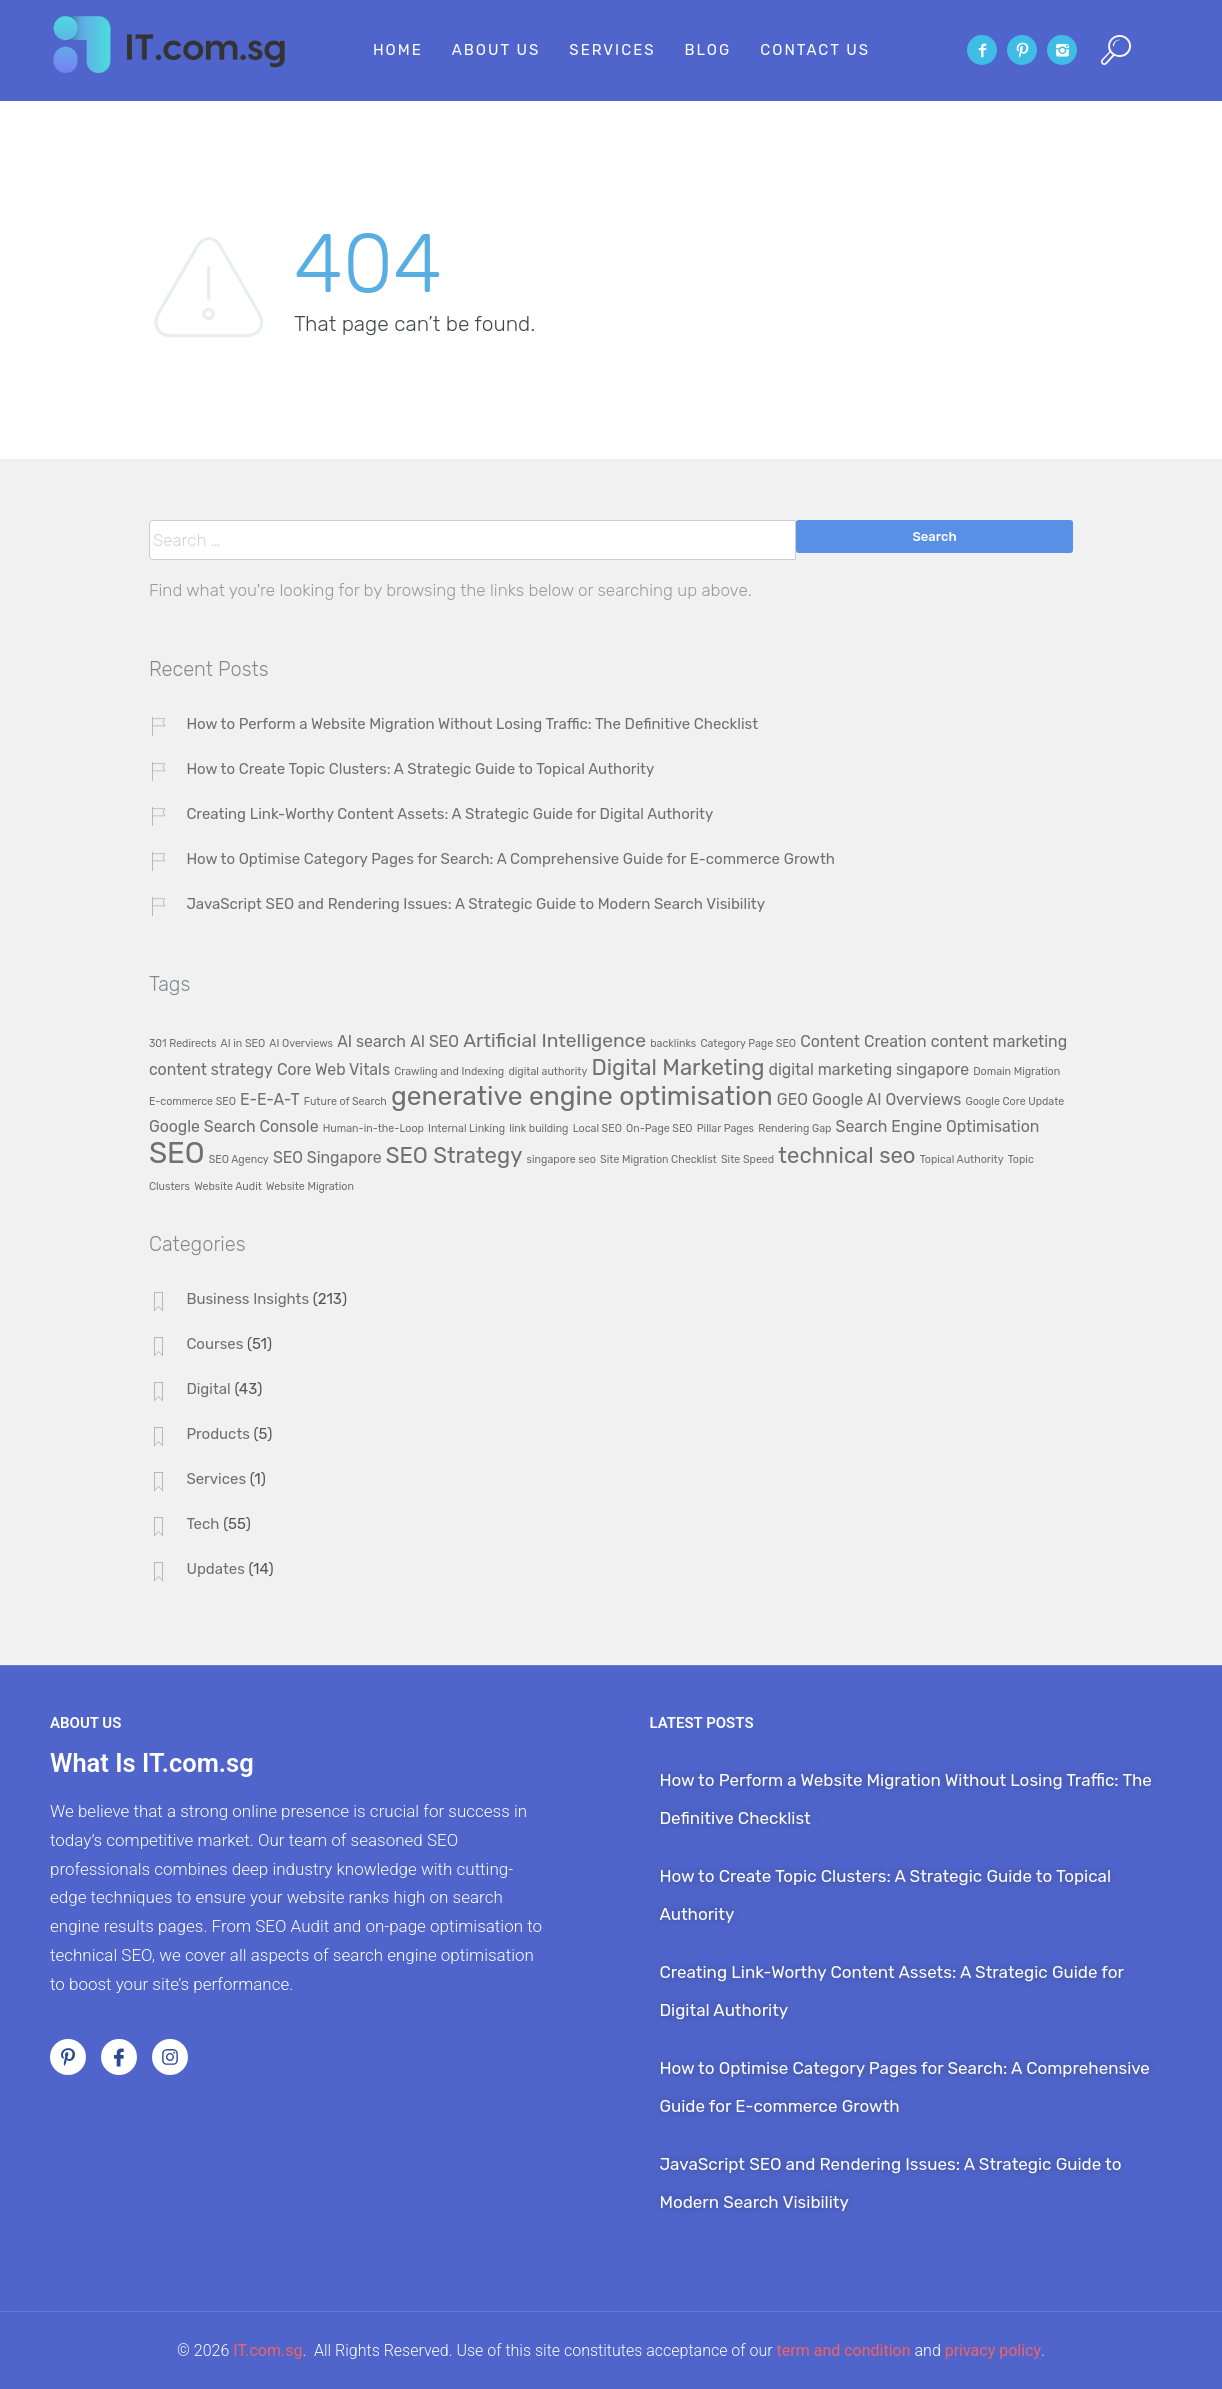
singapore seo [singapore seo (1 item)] (561, 1159)
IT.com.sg (267, 2350)
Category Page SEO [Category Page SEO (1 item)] (748, 1043)
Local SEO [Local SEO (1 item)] (597, 1128)
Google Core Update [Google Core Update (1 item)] (1014, 1101)
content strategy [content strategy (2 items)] (211, 1069)
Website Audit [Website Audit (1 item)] (228, 1186)
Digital (208, 1389)
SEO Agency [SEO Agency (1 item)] (239, 1159)
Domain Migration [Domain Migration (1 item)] (1016, 1071)
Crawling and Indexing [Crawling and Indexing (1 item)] (449, 1071)
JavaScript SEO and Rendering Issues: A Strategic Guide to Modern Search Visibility (475, 904)
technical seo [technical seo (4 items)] (846, 1155)
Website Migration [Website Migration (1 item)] (310, 1186)
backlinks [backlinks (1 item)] (673, 1043)
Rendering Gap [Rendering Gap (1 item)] (794, 1128)
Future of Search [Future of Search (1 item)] (345, 1101)
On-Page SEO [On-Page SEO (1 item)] (659, 1128)
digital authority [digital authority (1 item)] (547, 1071)
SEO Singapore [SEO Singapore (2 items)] (327, 1157)
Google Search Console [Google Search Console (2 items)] (234, 1126)
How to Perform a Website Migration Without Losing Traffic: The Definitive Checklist (472, 724)
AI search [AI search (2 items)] (371, 1041)
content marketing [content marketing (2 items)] (999, 1041)
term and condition (844, 2350)
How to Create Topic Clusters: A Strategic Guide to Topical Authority (420, 769)
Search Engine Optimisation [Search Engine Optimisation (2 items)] (938, 1126)
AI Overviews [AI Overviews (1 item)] (301, 1043)
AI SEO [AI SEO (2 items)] (434, 1041)
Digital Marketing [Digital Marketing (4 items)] (677, 1067)
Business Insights (247, 1299)
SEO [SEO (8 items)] (177, 1153)
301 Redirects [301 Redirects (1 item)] (183, 1043)
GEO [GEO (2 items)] (792, 1099)
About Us (496, 50)
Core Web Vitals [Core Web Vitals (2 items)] (333, 1069)
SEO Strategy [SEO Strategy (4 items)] (454, 1155)
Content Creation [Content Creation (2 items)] (863, 1041)
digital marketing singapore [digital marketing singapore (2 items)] (869, 1069)
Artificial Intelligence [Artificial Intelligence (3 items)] (554, 1040)
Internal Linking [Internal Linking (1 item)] (466, 1128)
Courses (214, 1344)
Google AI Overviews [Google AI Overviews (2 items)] (886, 1099)
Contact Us (815, 50)
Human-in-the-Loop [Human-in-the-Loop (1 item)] (373, 1128)
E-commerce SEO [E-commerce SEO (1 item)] (192, 1101)
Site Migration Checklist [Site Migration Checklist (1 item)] (658, 1159)
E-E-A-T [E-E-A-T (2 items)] (270, 1099)
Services (612, 50)
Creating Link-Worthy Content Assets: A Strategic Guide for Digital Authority (449, 814)
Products (218, 1434)
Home (398, 50)
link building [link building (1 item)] (538, 1128)
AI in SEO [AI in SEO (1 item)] (243, 1043)
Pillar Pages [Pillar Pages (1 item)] (725, 1128)
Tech (202, 1524)
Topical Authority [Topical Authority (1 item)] (962, 1159)
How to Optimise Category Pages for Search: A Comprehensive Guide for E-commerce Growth (510, 859)
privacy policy (993, 2350)
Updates (215, 1569)
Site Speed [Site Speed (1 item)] (747, 1159)
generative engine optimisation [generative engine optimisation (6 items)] (582, 1096)
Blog (708, 50)
